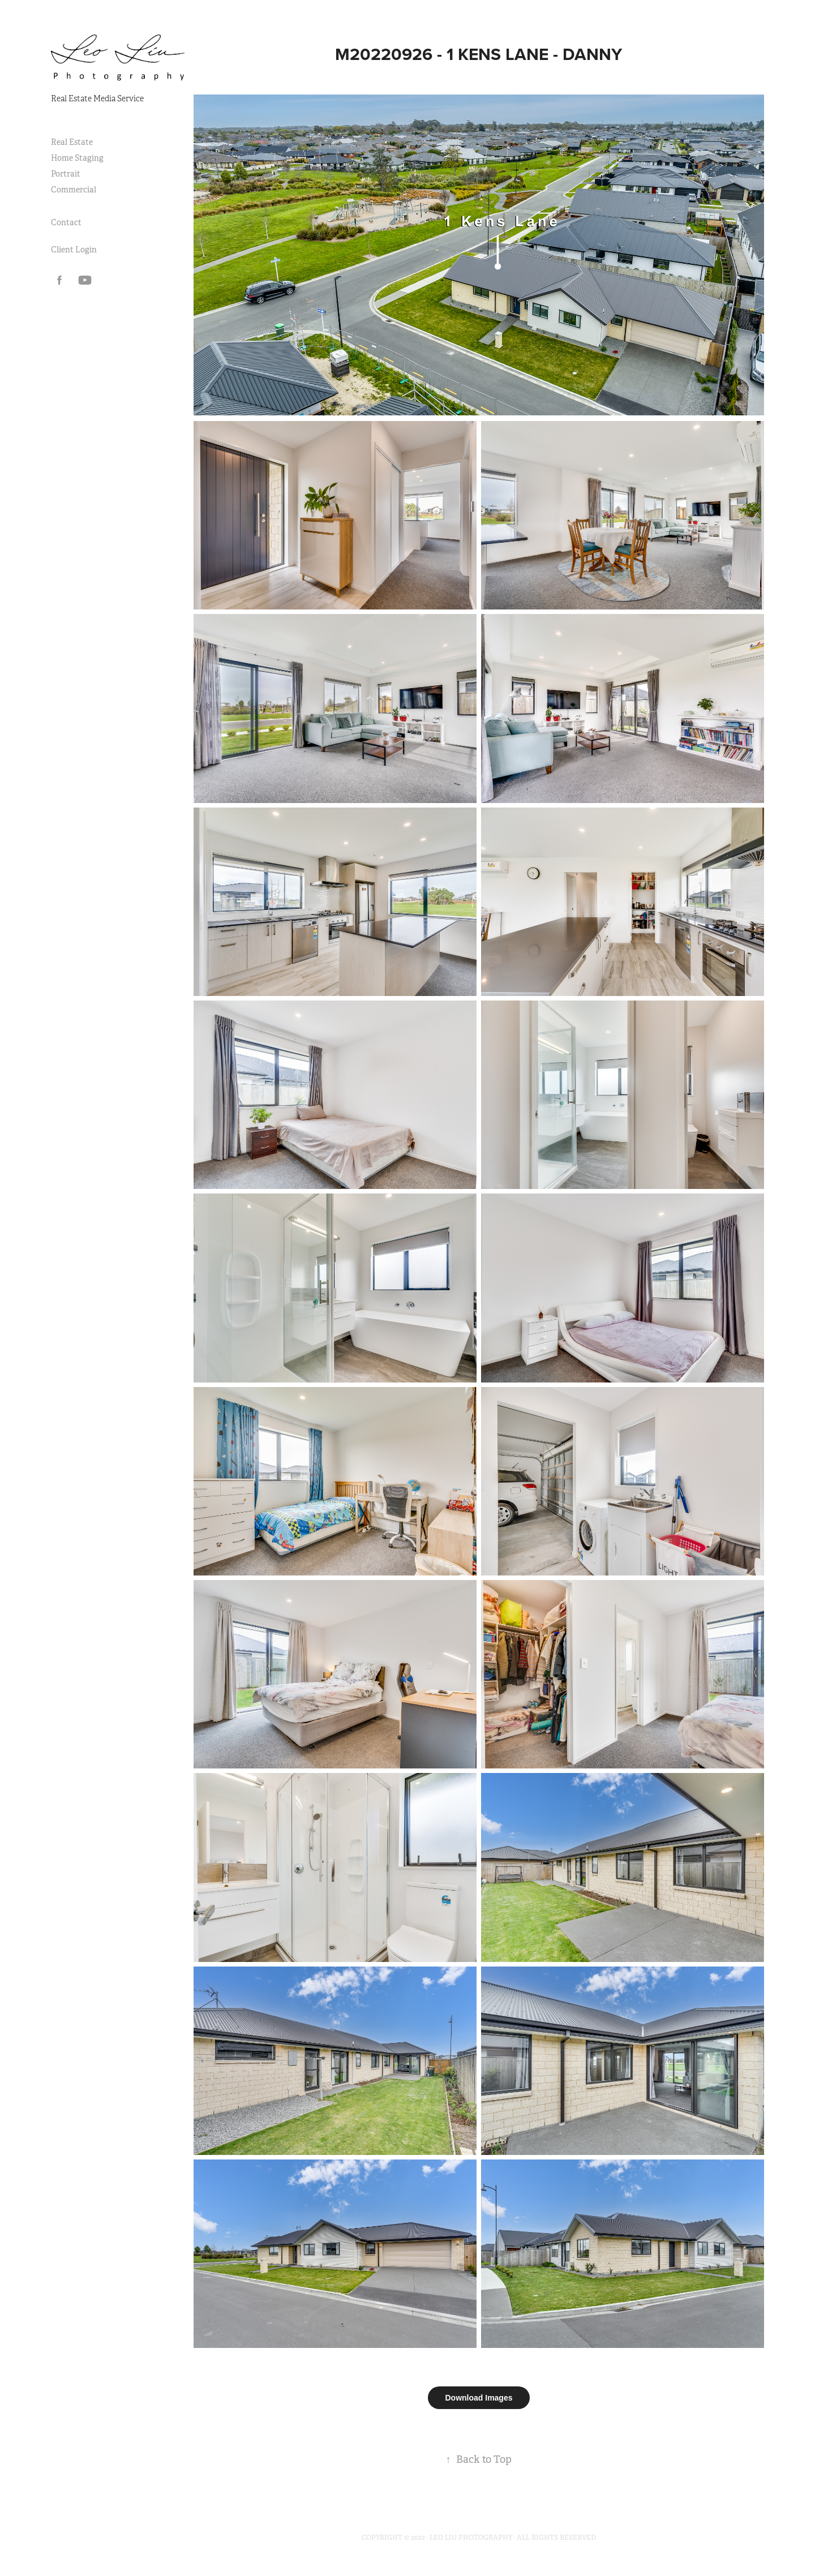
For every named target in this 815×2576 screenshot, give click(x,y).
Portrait (65, 174)
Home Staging (77, 158)
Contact (66, 222)
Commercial (73, 189)
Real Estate (72, 142)
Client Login (74, 249)
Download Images (478, 2397)
